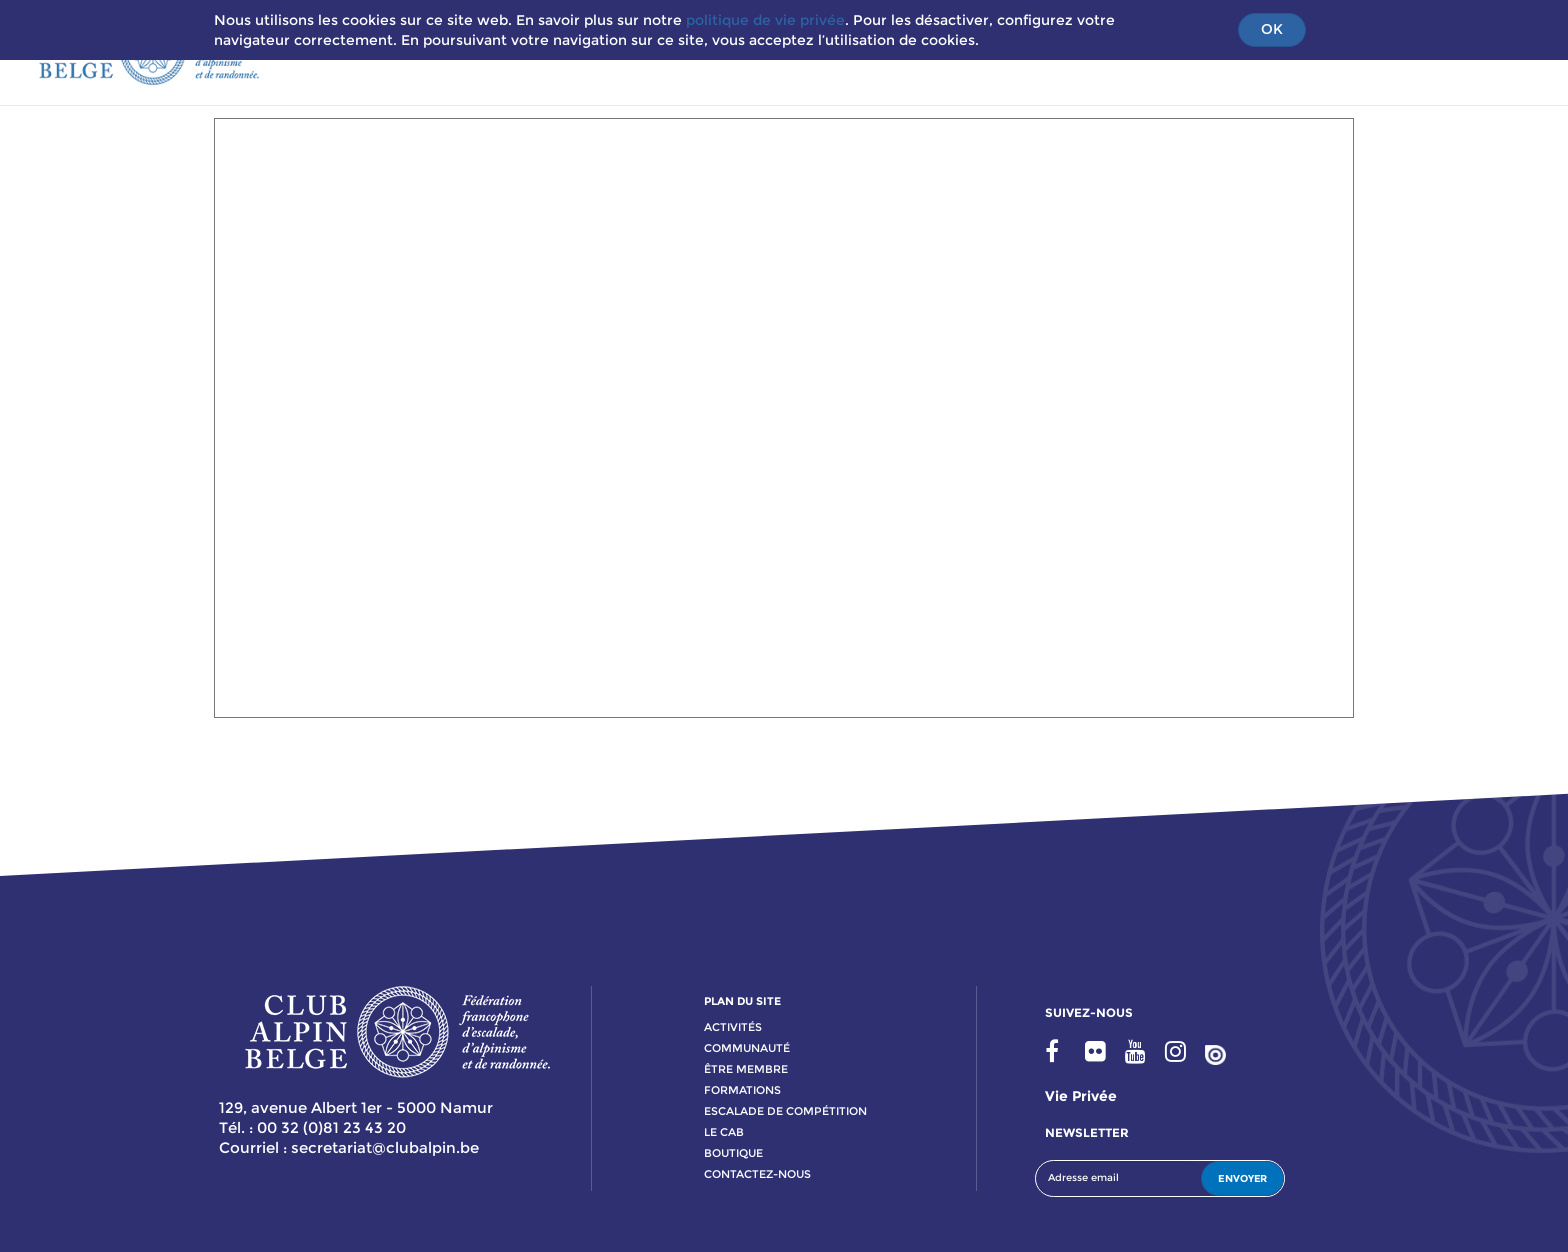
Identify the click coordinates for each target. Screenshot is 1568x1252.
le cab (724, 1132)
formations (742, 1090)
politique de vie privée (765, 20)
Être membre (746, 1069)
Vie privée (1081, 1096)
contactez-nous (757, 1174)
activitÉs (733, 1027)
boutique (733, 1153)
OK (1272, 29)
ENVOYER (1242, 1178)
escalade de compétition (785, 1111)
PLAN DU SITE (742, 1001)
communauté (747, 1048)
